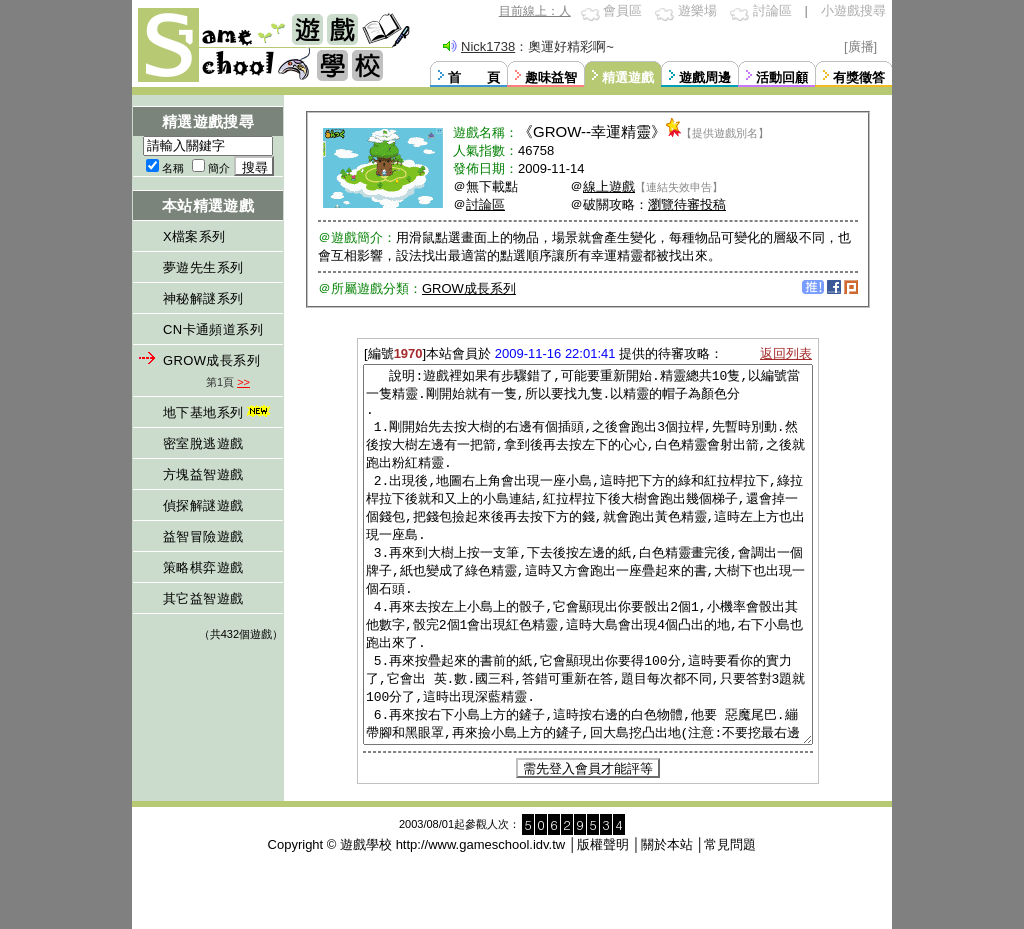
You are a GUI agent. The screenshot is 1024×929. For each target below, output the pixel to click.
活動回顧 (782, 77)
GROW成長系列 (211, 360)
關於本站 (667, 919)
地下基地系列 (218, 412)
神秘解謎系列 (203, 298)
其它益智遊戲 (203, 598)
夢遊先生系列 (203, 267)
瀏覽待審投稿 (687, 204)
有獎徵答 (859, 77)
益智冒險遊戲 (203, 536)
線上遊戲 (609, 186)
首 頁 (474, 77)
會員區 (622, 10)
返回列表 (786, 353)
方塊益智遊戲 (203, 474)
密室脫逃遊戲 (203, 443)
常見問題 (730, 919)
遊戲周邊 (705, 77)
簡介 (219, 168)
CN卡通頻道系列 (213, 329)
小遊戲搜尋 (853, 10)
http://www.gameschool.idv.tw (481, 919)
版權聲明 (603, 919)
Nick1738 (488, 46)
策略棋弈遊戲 (203, 567)
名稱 (173, 168)
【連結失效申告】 (679, 187)
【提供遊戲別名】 (725, 133)
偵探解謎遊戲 (203, 505)
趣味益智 (551, 77)
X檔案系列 (194, 236)
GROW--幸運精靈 (592, 131)
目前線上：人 (535, 11)
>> (243, 382)
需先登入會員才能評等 (588, 843)
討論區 (772, 10)
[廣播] (860, 46)
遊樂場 (697, 10)
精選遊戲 (628, 77)
